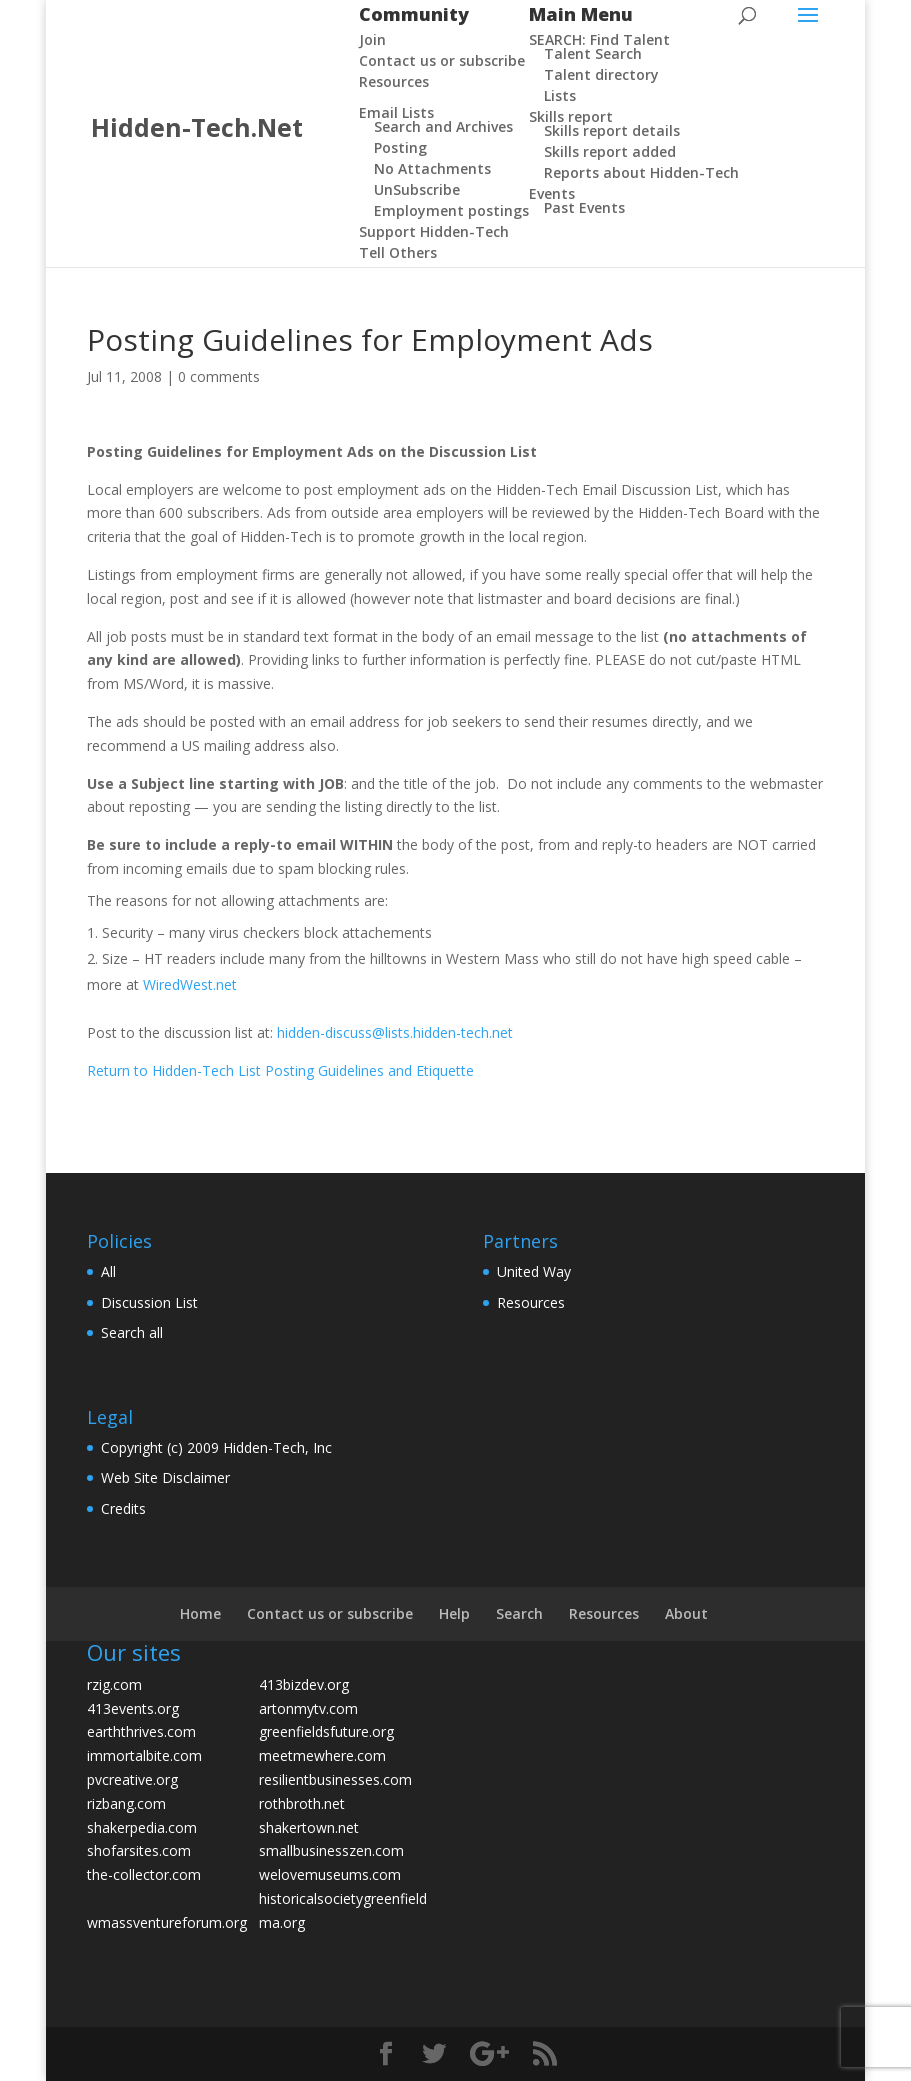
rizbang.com (126, 1803)
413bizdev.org (304, 1684)
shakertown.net (309, 1827)
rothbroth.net (302, 1803)
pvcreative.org (132, 1779)
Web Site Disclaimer (165, 1477)
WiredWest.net (190, 984)
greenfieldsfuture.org (326, 1731)
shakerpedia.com (142, 1827)
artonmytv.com (308, 1708)
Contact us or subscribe (330, 1613)
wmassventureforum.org (167, 1922)
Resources (531, 1302)
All (108, 1271)
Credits (123, 1508)
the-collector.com (144, 1874)
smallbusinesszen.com (331, 1850)
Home (200, 1613)
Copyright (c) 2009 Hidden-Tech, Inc (216, 1447)
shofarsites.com (139, 1850)
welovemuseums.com (330, 1874)
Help (454, 1613)
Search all (132, 1332)
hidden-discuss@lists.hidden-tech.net (395, 1032)
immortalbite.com (144, 1755)
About (686, 1613)
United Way (534, 1271)
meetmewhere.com (322, 1755)
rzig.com (114, 1684)
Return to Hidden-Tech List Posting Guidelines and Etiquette (280, 1070)
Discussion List (149, 1302)
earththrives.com (141, 1731)
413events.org (133, 1708)
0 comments (219, 376)
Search (519, 1613)
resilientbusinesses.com (335, 1779)
